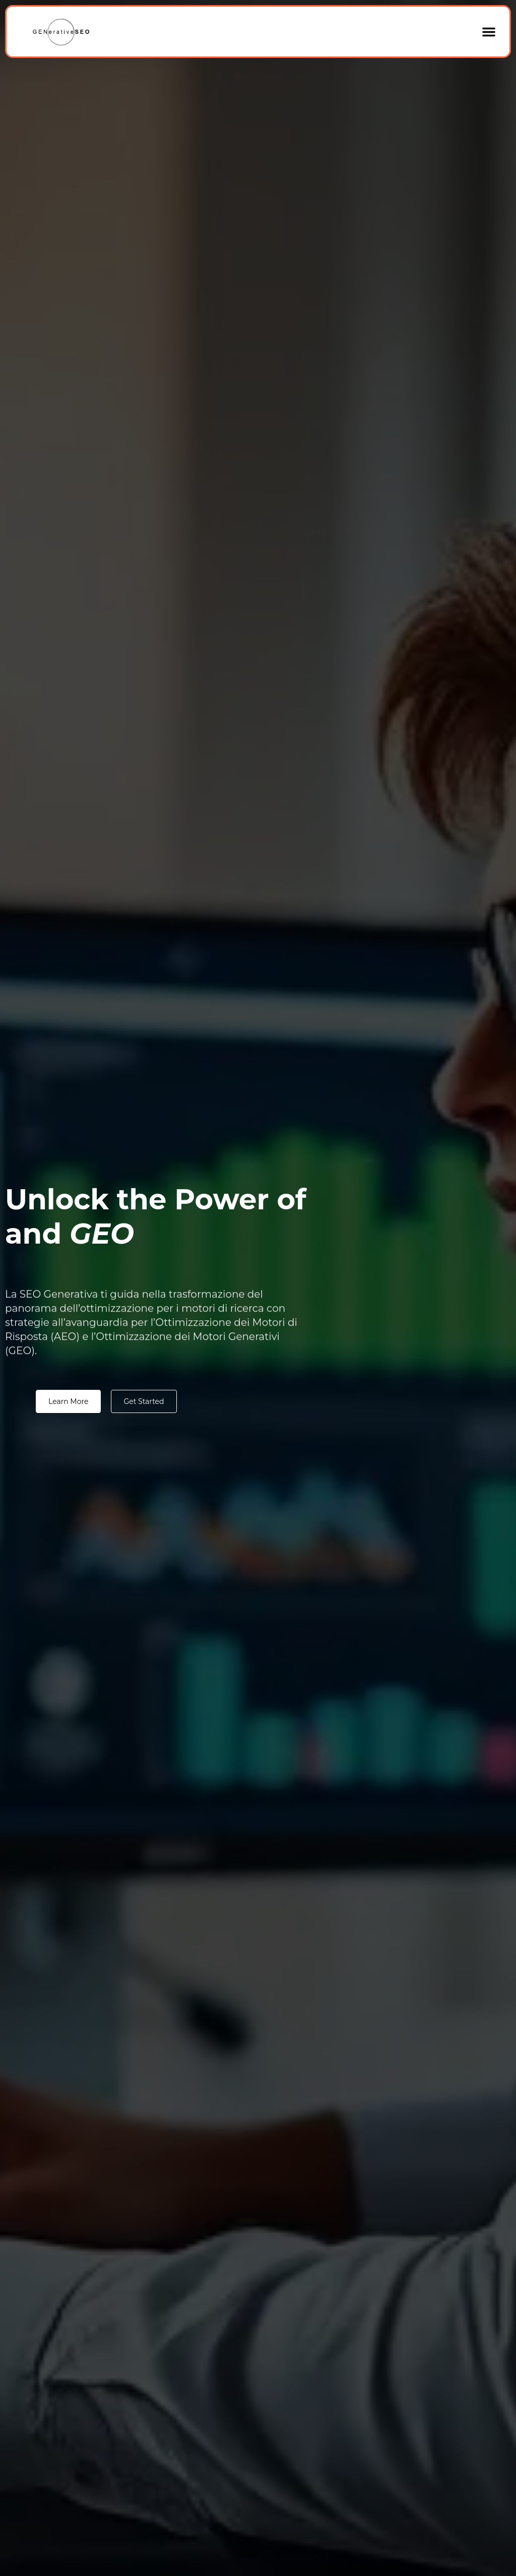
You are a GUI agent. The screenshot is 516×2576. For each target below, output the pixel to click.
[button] (488, 31)
